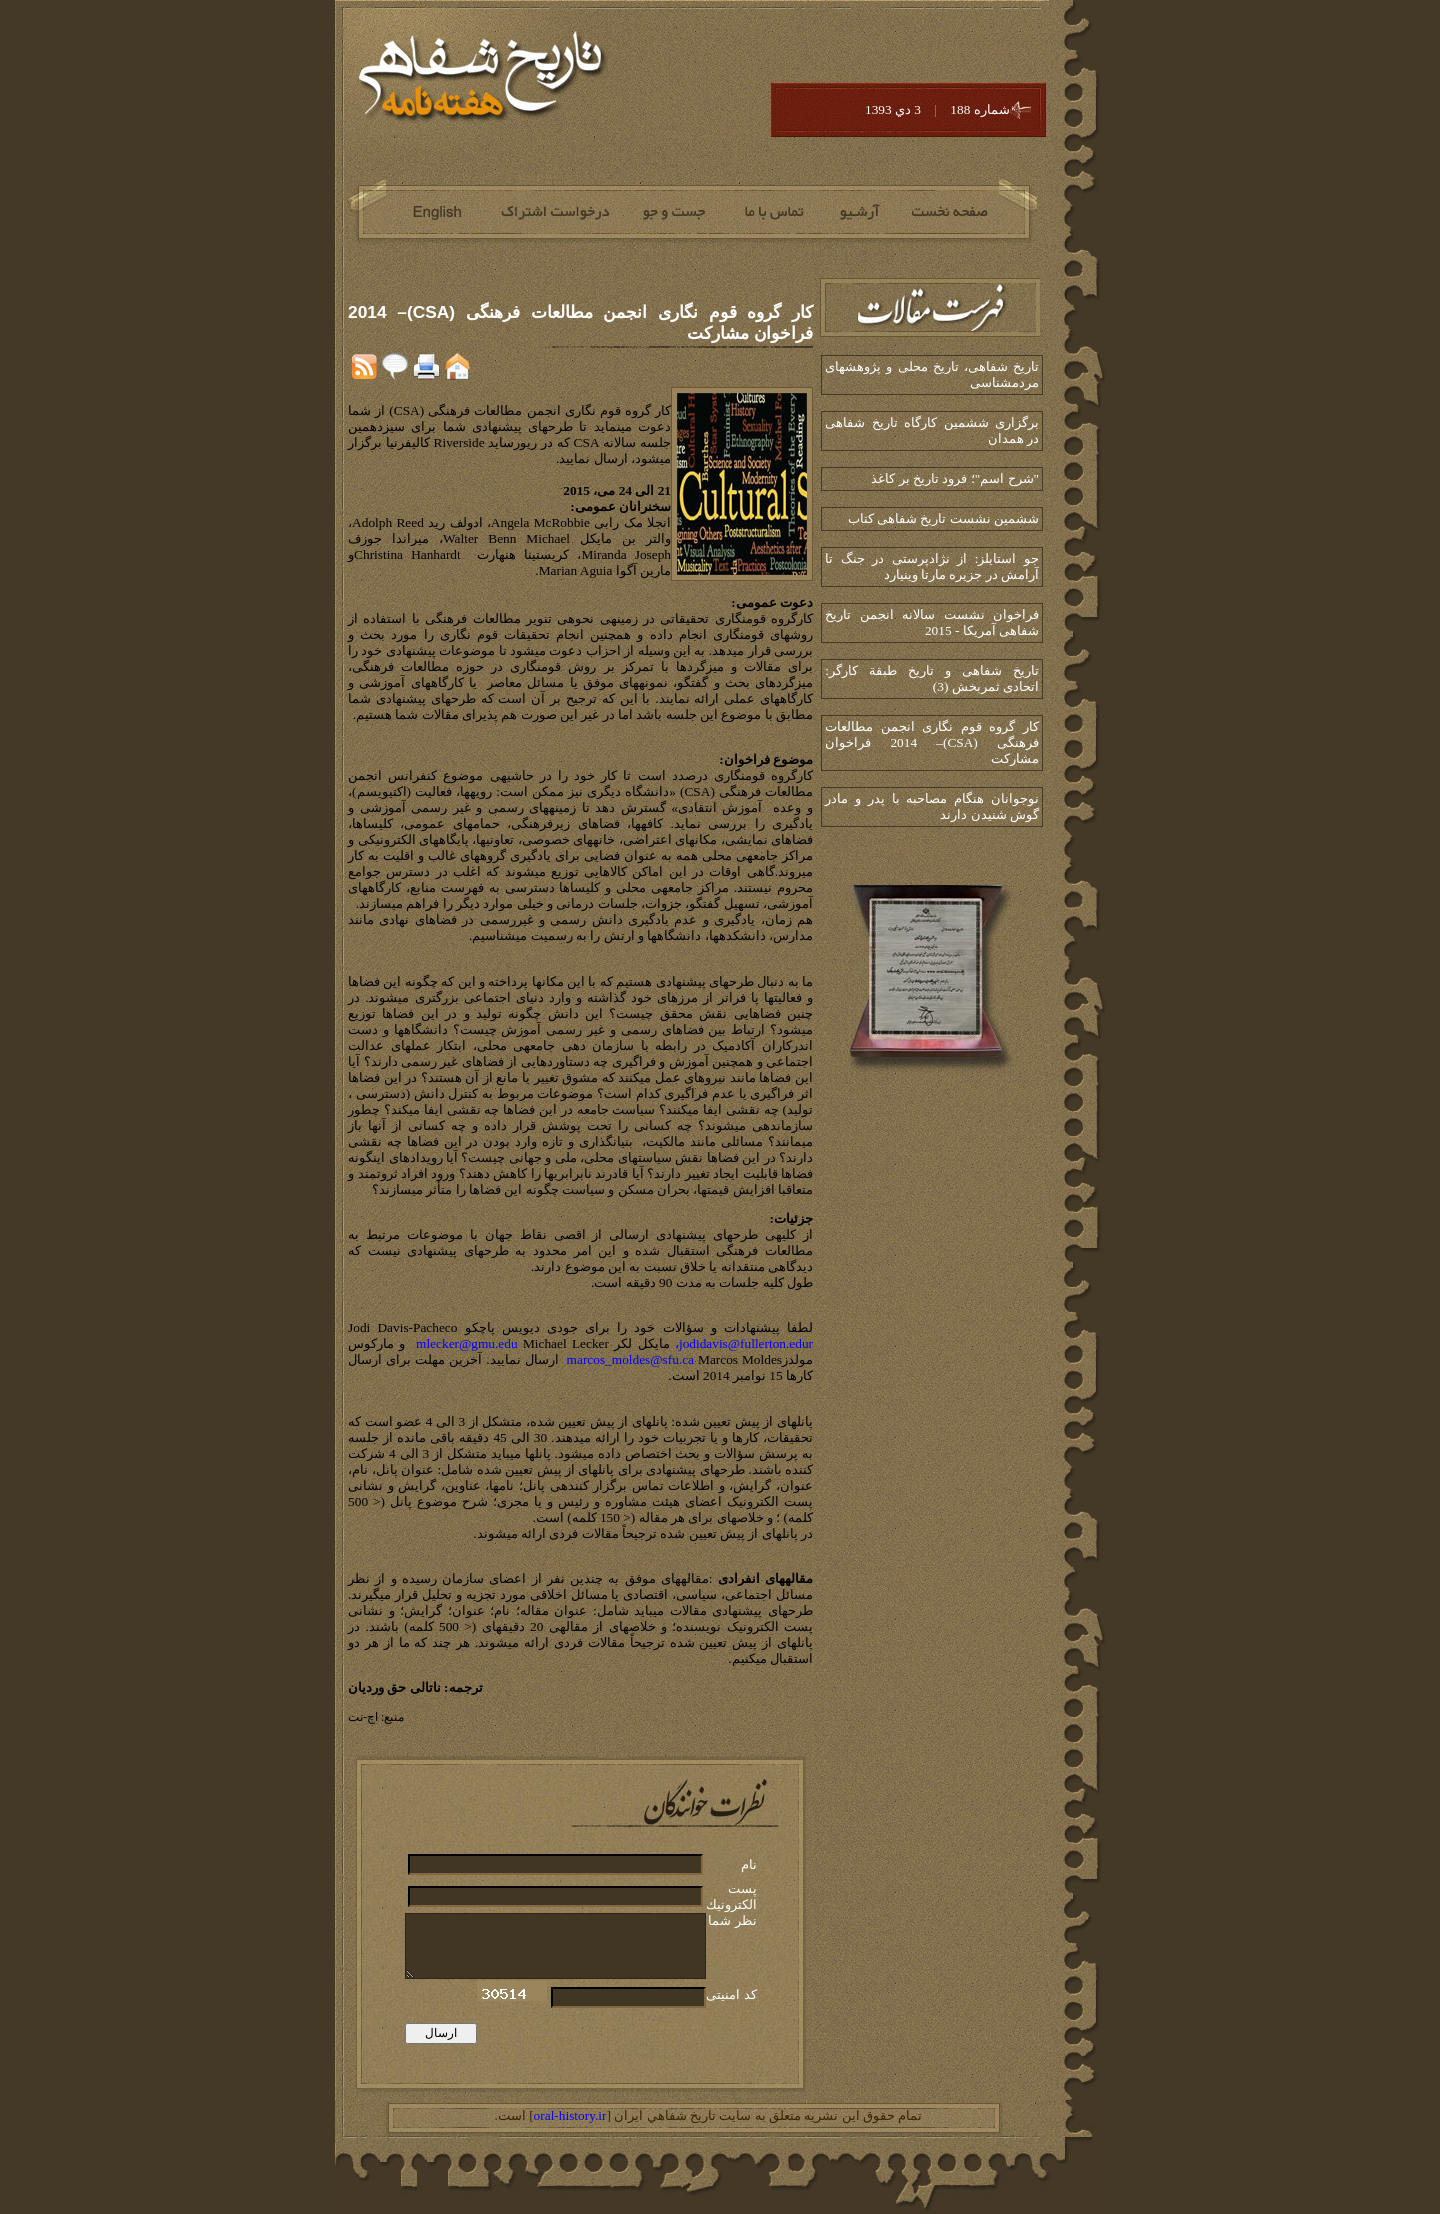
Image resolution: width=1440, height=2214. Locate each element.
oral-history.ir (570, 2115)
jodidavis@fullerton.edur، (744, 1343)
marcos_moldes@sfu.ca (630, 1359)
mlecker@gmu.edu (466, 1343)
